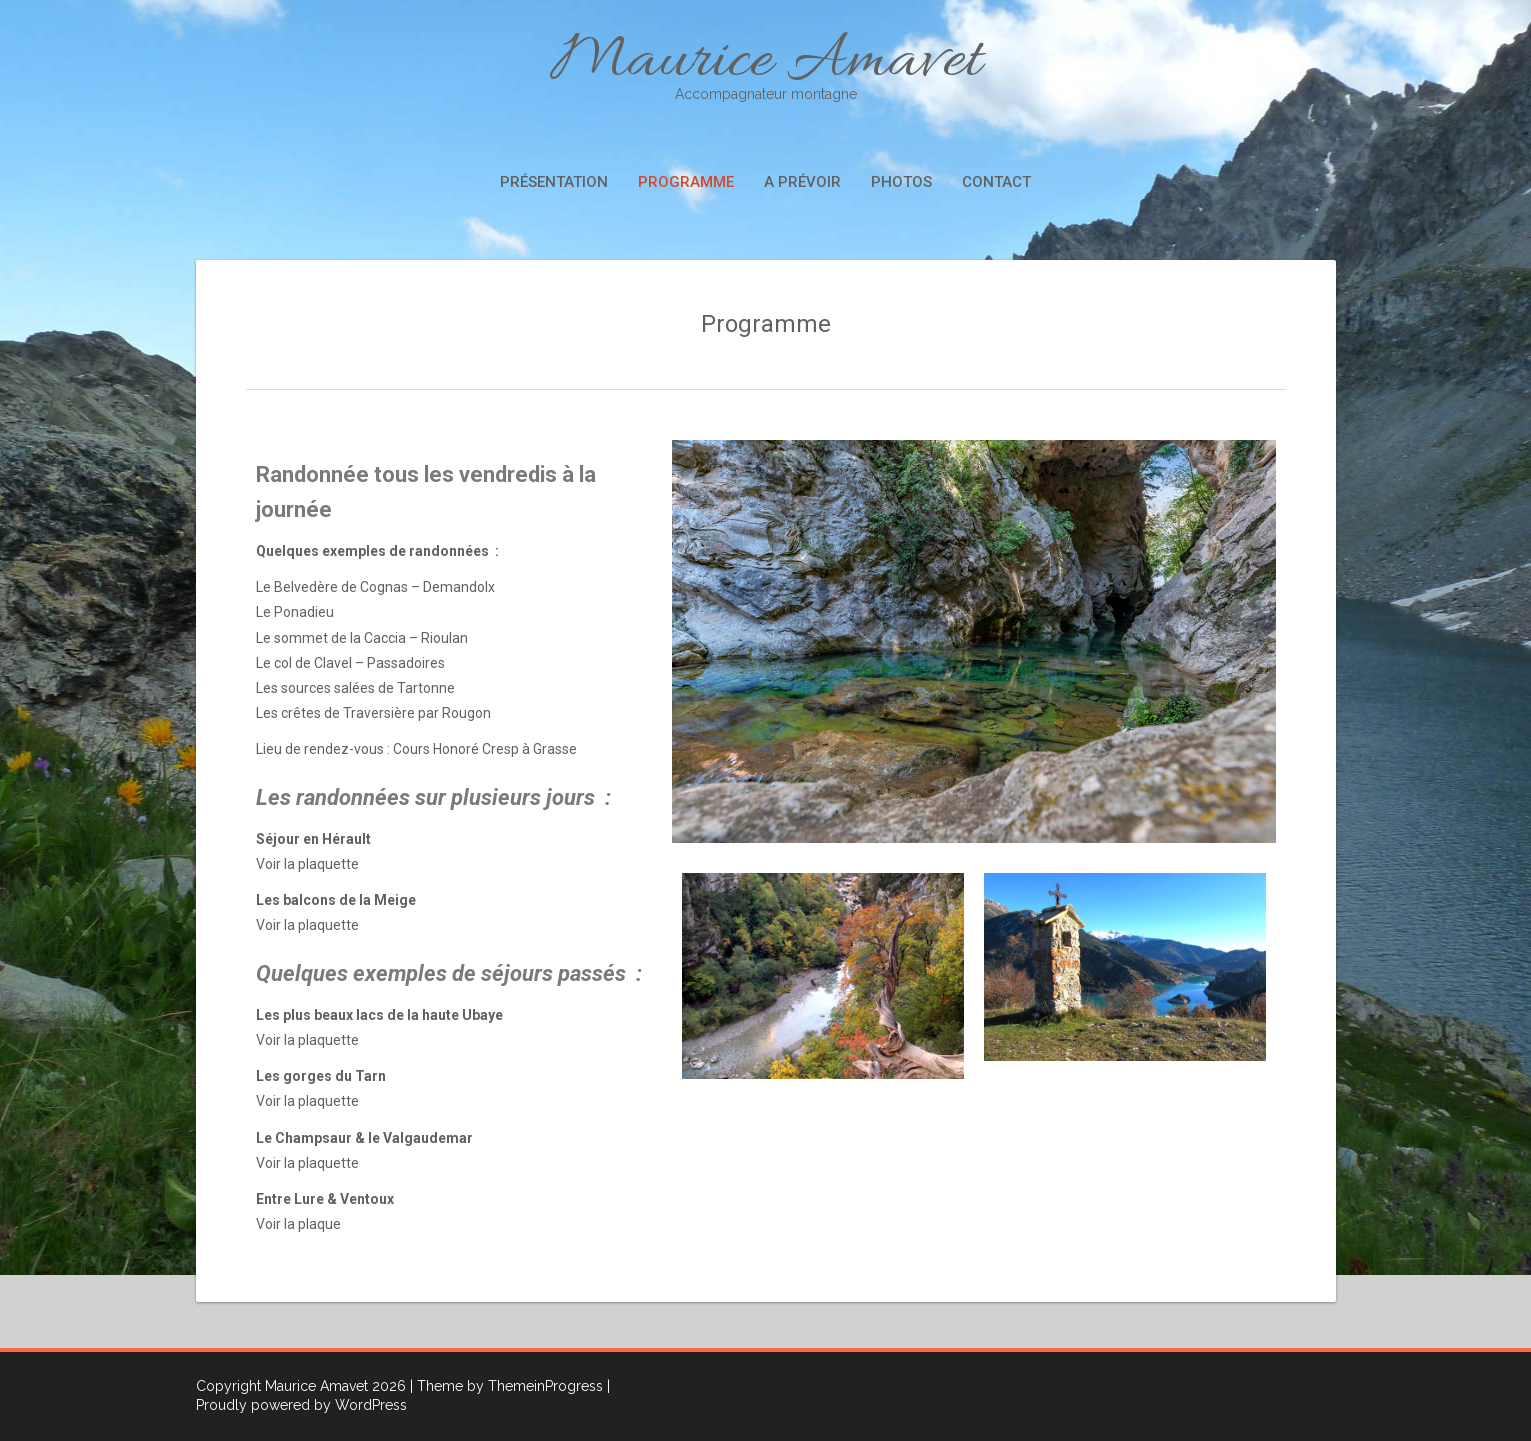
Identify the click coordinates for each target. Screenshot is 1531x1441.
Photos (901, 182)
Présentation (554, 182)
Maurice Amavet (766, 62)
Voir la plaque (298, 1224)
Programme (686, 182)
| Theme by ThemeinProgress (506, 1386)
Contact (996, 182)
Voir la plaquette (307, 864)
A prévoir (802, 182)
